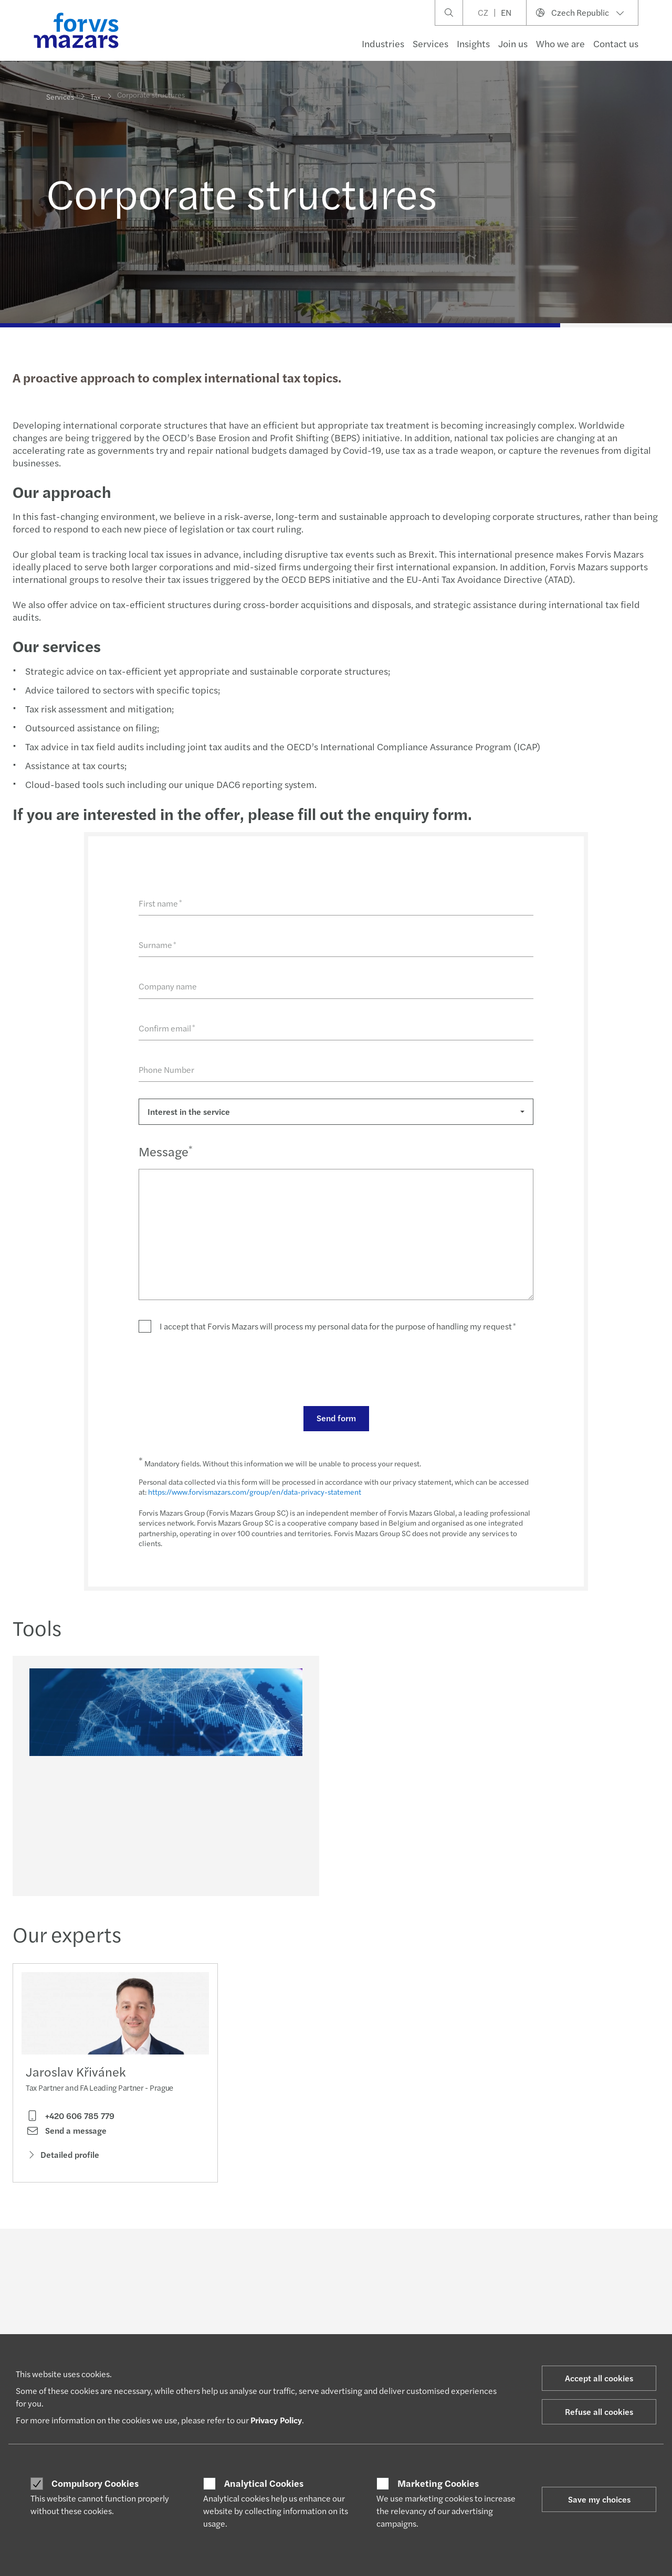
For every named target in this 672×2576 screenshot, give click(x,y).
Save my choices (599, 2499)
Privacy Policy (276, 2420)
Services (430, 43)
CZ (483, 12)
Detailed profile (62, 2158)
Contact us (615, 43)
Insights (473, 43)
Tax (95, 95)
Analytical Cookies (263, 2483)
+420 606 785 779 (70, 2119)
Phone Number (165, 1069)
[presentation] (217, 1368)
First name (159, 903)
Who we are (560, 43)
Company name (167, 986)
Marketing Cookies (438, 2483)
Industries (383, 43)
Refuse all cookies (599, 2411)
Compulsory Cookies (95, 2483)
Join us (513, 43)
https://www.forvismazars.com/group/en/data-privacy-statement (253, 1491)
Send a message (66, 2133)
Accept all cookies (599, 2378)
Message (165, 1151)
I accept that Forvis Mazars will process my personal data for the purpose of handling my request (337, 1326)
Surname (156, 945)
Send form (334, 1418)
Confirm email (166, 1028)
